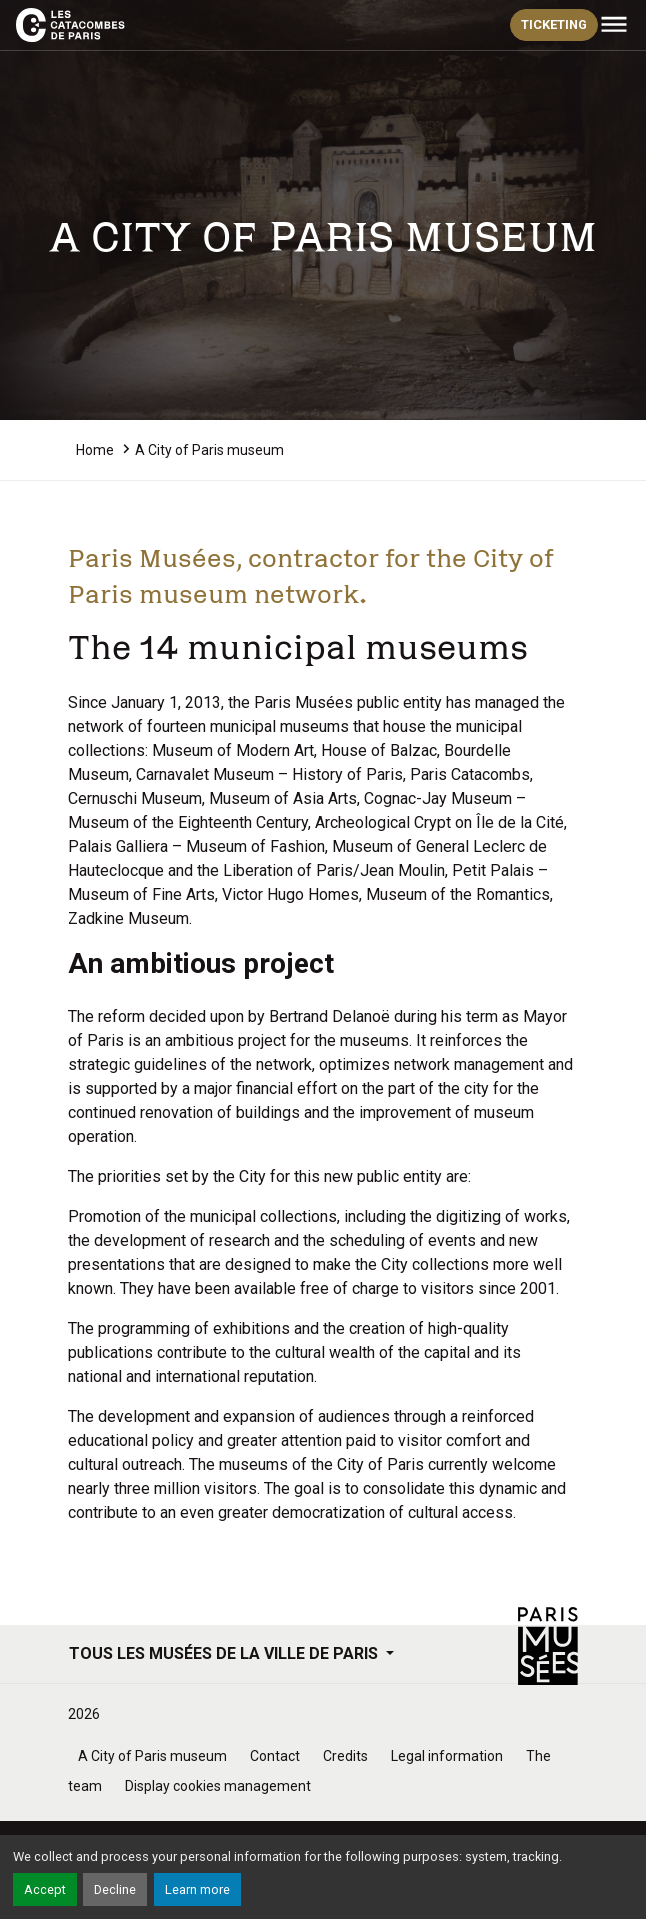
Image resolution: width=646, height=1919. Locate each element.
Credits (345, 1756)
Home (95, 450)
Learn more (197, 1889)
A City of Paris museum (152, 1756)
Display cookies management (218, 1786)
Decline (115, 1889)
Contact (275, 1756)
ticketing (554, 24)
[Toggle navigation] (614, 25)
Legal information (447, 1756)
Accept (45, 1889)
